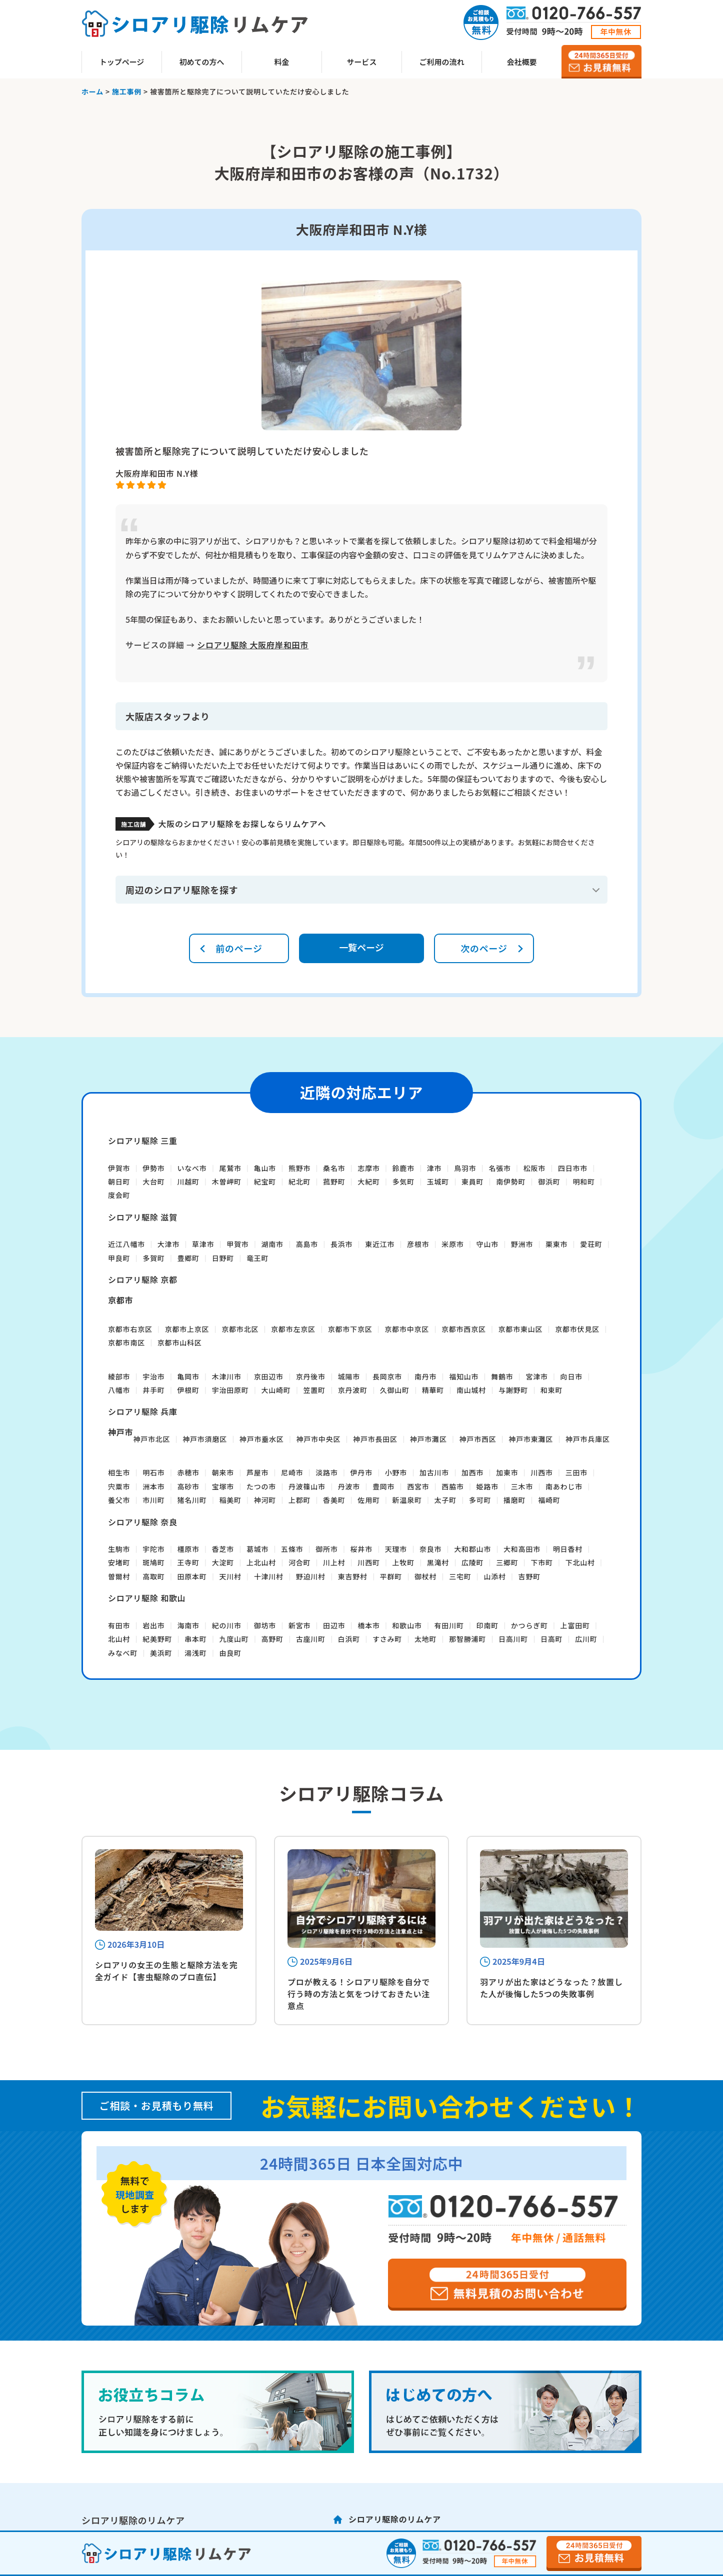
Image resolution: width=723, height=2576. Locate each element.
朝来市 (223, 1472)
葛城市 (257, 1549)
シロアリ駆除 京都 (143, 1280)
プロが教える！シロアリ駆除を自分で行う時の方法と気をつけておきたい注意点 (359, 1994)
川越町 (188, 1182)
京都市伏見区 (577, 1329)
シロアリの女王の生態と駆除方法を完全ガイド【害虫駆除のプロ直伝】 (166, 1971)
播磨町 (515, 1500)
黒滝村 (438, 1562)
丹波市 (349, 1486)
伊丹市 (361, 1472)
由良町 (230, 1653)
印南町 (487, 1625)
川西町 (369, 1562)
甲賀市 (237, 1244)
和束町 (551, 1390)
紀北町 (299, 1182)
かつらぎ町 (529, 1625)
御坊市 (265, 1625)
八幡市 (119, 1390)
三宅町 (460, 1576)
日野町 (223, 1258)
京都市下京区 (350, 1329)
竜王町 (257, 1258)
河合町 (299, 1562)
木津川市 (227, 1376)
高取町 (153, 1576)
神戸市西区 (478, 1439)
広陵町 (473, 1562)
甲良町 (119, 1258)
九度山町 (233, 1639)
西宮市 (418, 1486)
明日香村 (567, 1549)
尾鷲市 (230, 1168)
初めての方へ (201, 61)
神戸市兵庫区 (588, 1439)
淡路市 (327, 1472)
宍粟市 (119, 1486)
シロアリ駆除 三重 (143, 1141)
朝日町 (119, 1182)
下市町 (541, 1562)
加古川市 (434, 1472)
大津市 (169, 1244)
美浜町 (161, 1653)
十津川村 (269, 1576)
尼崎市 (292, 1472)
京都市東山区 (520, 1329)
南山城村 (471, 1390)
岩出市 (153, 1625)
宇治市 (153, 1376)
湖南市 (272, 1244)
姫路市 (487, 1486)
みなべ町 (123, 1653)
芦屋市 (257, 1472)
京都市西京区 (464, 1329)
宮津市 (537, 1376)
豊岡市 (383, 1486)
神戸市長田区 (375, 1439)
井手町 (153, 1390)
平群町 (391, 1576)
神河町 (265, 1500)
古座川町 (311, 1639)
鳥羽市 (465, 1168)
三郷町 (507, 1562)
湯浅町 (195, 1653)
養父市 (119, 1500)
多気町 (403, 1182)
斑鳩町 (153, 1562)
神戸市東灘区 (530, 1439)
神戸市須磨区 (204, 1439)
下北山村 (580, 1562)
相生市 (119, 1472)
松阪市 (535, 1168)
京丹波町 (353, 1390)
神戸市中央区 (318, 1439)
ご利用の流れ (441, 61)
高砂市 (188, 1486)
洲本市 (153, 1486)
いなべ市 (191, 1168)
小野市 (396, 1472)
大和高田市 (522, 1549)
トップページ (122, 61)
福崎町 (549, 1500)
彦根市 (418, 1244)
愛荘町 (591, 1244)
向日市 (571, 1376)
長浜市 (341, 1244)
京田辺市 (269, 1376)
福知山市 (463, 1376)
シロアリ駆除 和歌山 (147, 1598)
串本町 (195, 1639)
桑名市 (334, 1168)
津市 (434, 1168)
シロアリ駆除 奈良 (143, 1522)
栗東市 (557, 1244)
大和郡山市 (472, 1549)
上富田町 (575, 1625)
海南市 (188, 1625)
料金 (281, 61)
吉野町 (529, 1576)
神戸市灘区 (428, 1439)
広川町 (586, 1639)
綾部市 (119, 1376)
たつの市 (261, 1486)
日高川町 (513, 1639)
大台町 (153, 1182)
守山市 (487, 1244)
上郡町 (299, 1500)
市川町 (153, 1500)
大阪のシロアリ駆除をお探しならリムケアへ (242, 824)
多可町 (480, 1500)
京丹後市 (311, 1376)
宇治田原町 (230, 1390)
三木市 (522, 1486)
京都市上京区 (187, 1329)
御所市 (327, 1549)
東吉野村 (353, 1576)
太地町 (425, 1639)
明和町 (583, 1182)
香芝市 (223, 1549)
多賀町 (153, 1258)
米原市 (453, 1244)
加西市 (473, 1472)
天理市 (396, 1549)
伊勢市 (153, 1168)
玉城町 (438, 1182)
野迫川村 (311, 1576)
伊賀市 (119, 1168)
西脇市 (453, 1486)
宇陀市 (153, 1549)
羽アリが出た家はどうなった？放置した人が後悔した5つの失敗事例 (551, 1988)
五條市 (292, 1549)
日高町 (551, 1639)
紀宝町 (265, 1182)
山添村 (495, 1576)
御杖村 (425, 1576)
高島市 (307, 1244)
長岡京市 (387, 1376)
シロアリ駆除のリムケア (394, 2519)
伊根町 (188, 1390)
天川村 (230, 1576)
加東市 (507, 1472)
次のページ (484, 948)
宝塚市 (223, 1486)
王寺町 (188, 1562)
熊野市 (299, 1168)
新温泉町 (407, 1500)
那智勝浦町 (467, 1639)
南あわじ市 (564, 1486)
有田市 (119, 1625)
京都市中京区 (406, 1329)
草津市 (203, 1244)
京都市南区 (126, 1342)
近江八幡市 (126, 1244)
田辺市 (334, 1625)
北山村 (119, 1639)
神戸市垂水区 (262, 1439)
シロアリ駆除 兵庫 (143, 1411)
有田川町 (449, 1625)
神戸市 (120, 1432)
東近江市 (379, 1244)
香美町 (334, 1500)
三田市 (577, 1472)
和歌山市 (407, 1625)
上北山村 (261, 1562)
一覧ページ (361, 947)
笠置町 (314, 1390)
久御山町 (395, 1390)
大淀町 (223, 1562)
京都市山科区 (180, 1342)
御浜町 (549, 1182)
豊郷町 (188, 1258)
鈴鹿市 (403, 1168)
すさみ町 (387, 1639)
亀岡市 (188, 1376)
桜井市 (361, 1549)
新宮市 (299, 1625)
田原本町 (191, 1576)
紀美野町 (157, 1639)
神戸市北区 (151, 1439)
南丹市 (425, 1376)
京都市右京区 (130, 1329)
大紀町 (369, 1182)
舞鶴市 (502, 1376)
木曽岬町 (227, 1182)
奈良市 (431, 1549)
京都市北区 (240, 1329)
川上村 (334, 1562)
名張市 (499, 1168)
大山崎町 (275, 1390)
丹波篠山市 (307, 1486)
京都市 (120, 1300)
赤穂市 (188, 1472)
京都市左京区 (293, 1329)
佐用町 (369, 1500)
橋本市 (369, 1625)
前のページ (239, 948)
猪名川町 (191, 1500)
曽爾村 (119, 1576)
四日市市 (573, 1168)
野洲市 (522, 1244)
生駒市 (119, 1549)
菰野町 (334, 1182)
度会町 (119, 1195)
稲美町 (230, 1500)
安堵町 (119, 1562)
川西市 (541, 1472)
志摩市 (369, 1168)
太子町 (445, 1500)
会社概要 (521, 61)
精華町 (433, 1390)
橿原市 (188, 1549)
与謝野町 (513, 1390)
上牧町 (403, 1562)
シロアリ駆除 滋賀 (143, 1217)
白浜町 (349, 1639)
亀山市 (265, 1168)
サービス (361, 61)
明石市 (153, 1472)
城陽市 (349, 1376)
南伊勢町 (511, 1182)
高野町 (272, 1639)
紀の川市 (227, 1625)
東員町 (473, 1182)
